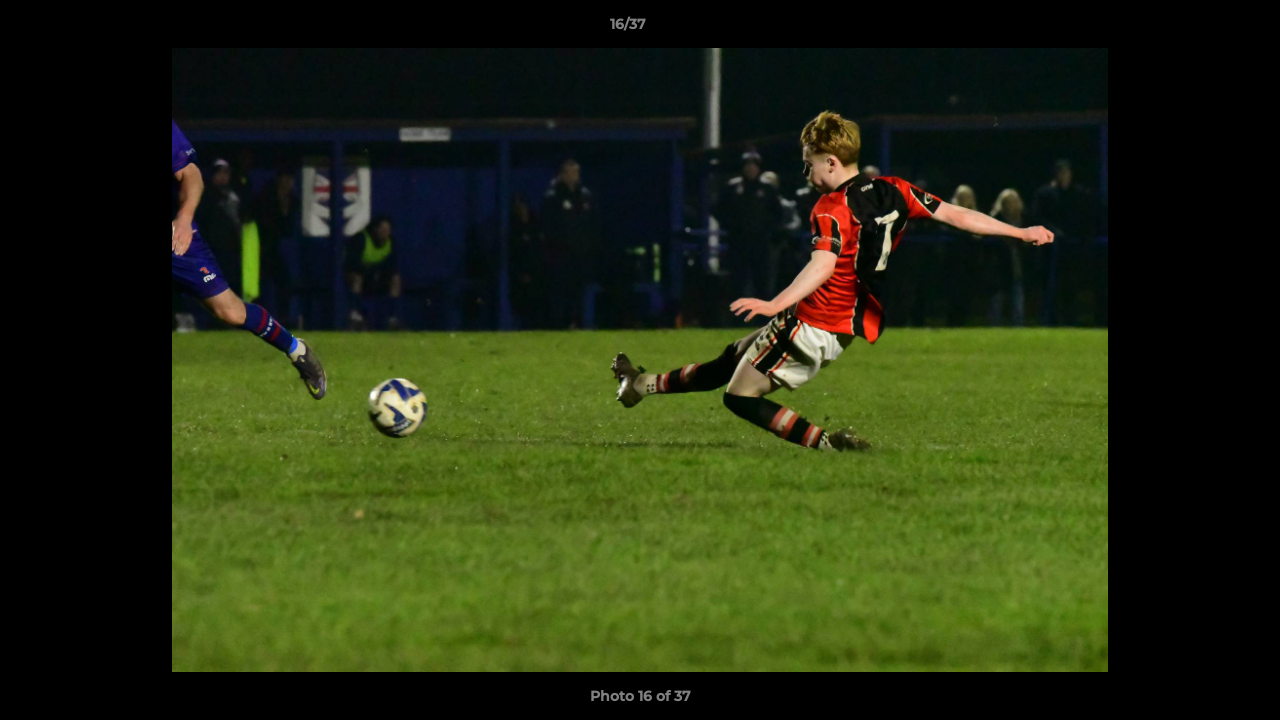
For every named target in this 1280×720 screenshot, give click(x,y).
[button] (1196, 29)
